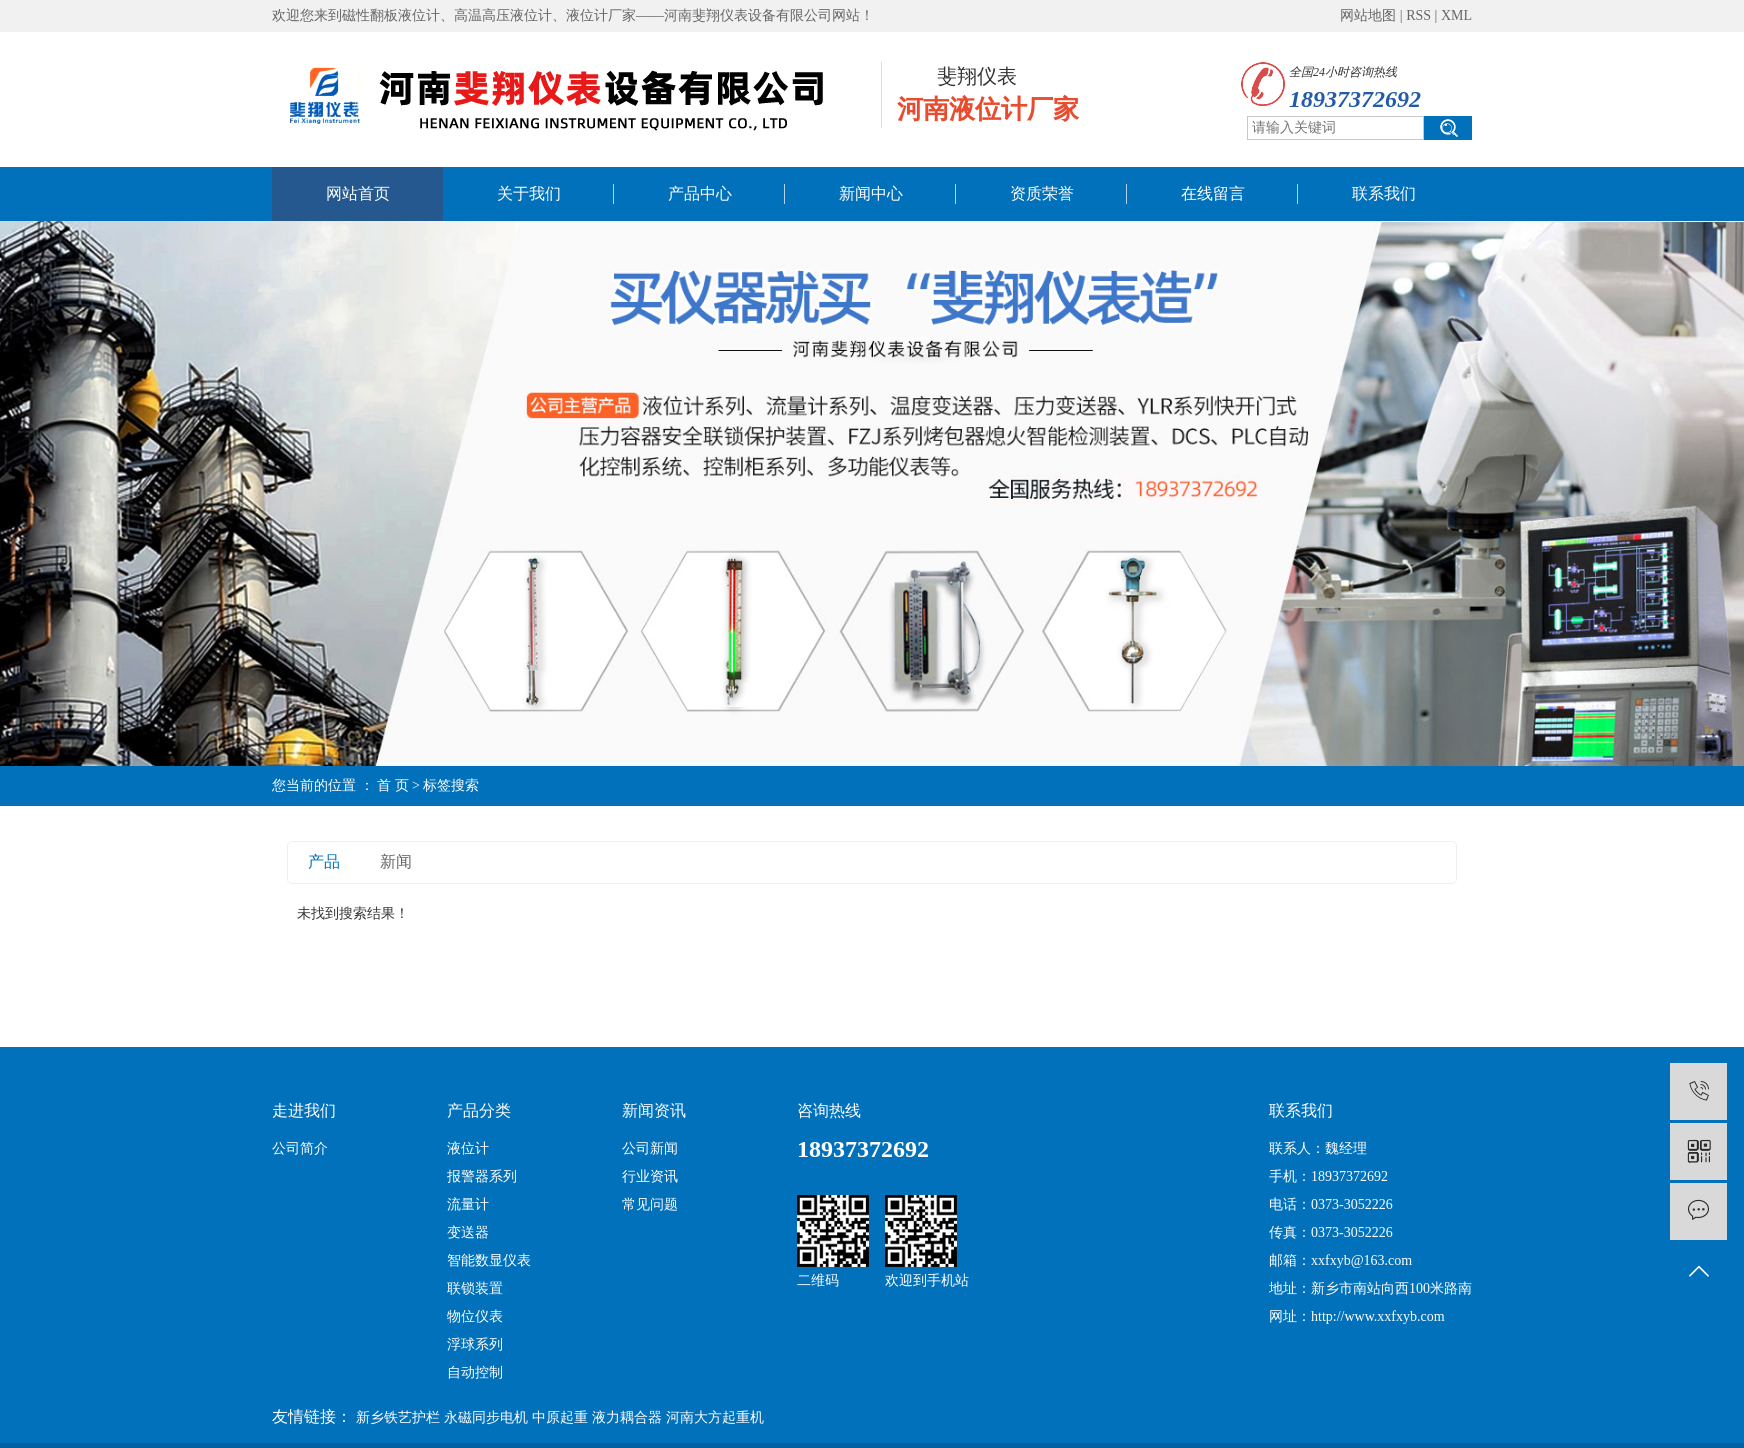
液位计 (468, 1148)
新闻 (396, 861)
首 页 (393, 785)
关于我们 (529, 193)
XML (1456, 15)
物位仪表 (475, 1316)
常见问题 (650, 1204)
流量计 (468, 1204)
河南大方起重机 (715, 1417)
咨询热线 (829, 1110)
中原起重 (560, 1417)
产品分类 (479, 1110)
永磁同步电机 (486, 1417)
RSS (1418, 15)
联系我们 (1384, 193)
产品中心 (700, 193)
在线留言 (1213, 193)
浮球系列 (475, 1344)
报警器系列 (482, 1176)
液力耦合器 (627, 1417)
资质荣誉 (1042, 193)
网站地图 (1368, 15)
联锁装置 (475, 1288)
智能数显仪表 (489, 1260)
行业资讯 (650, 1176)
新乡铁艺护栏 (398, 1417)
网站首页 (358, 193)
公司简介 (300, 1148)
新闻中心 (871, 193)
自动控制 (475, 1372)
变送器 (468, 1232)
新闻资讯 (654, 1110)
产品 (324, 861)
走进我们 (304, 1110)
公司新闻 (650, 1148)
